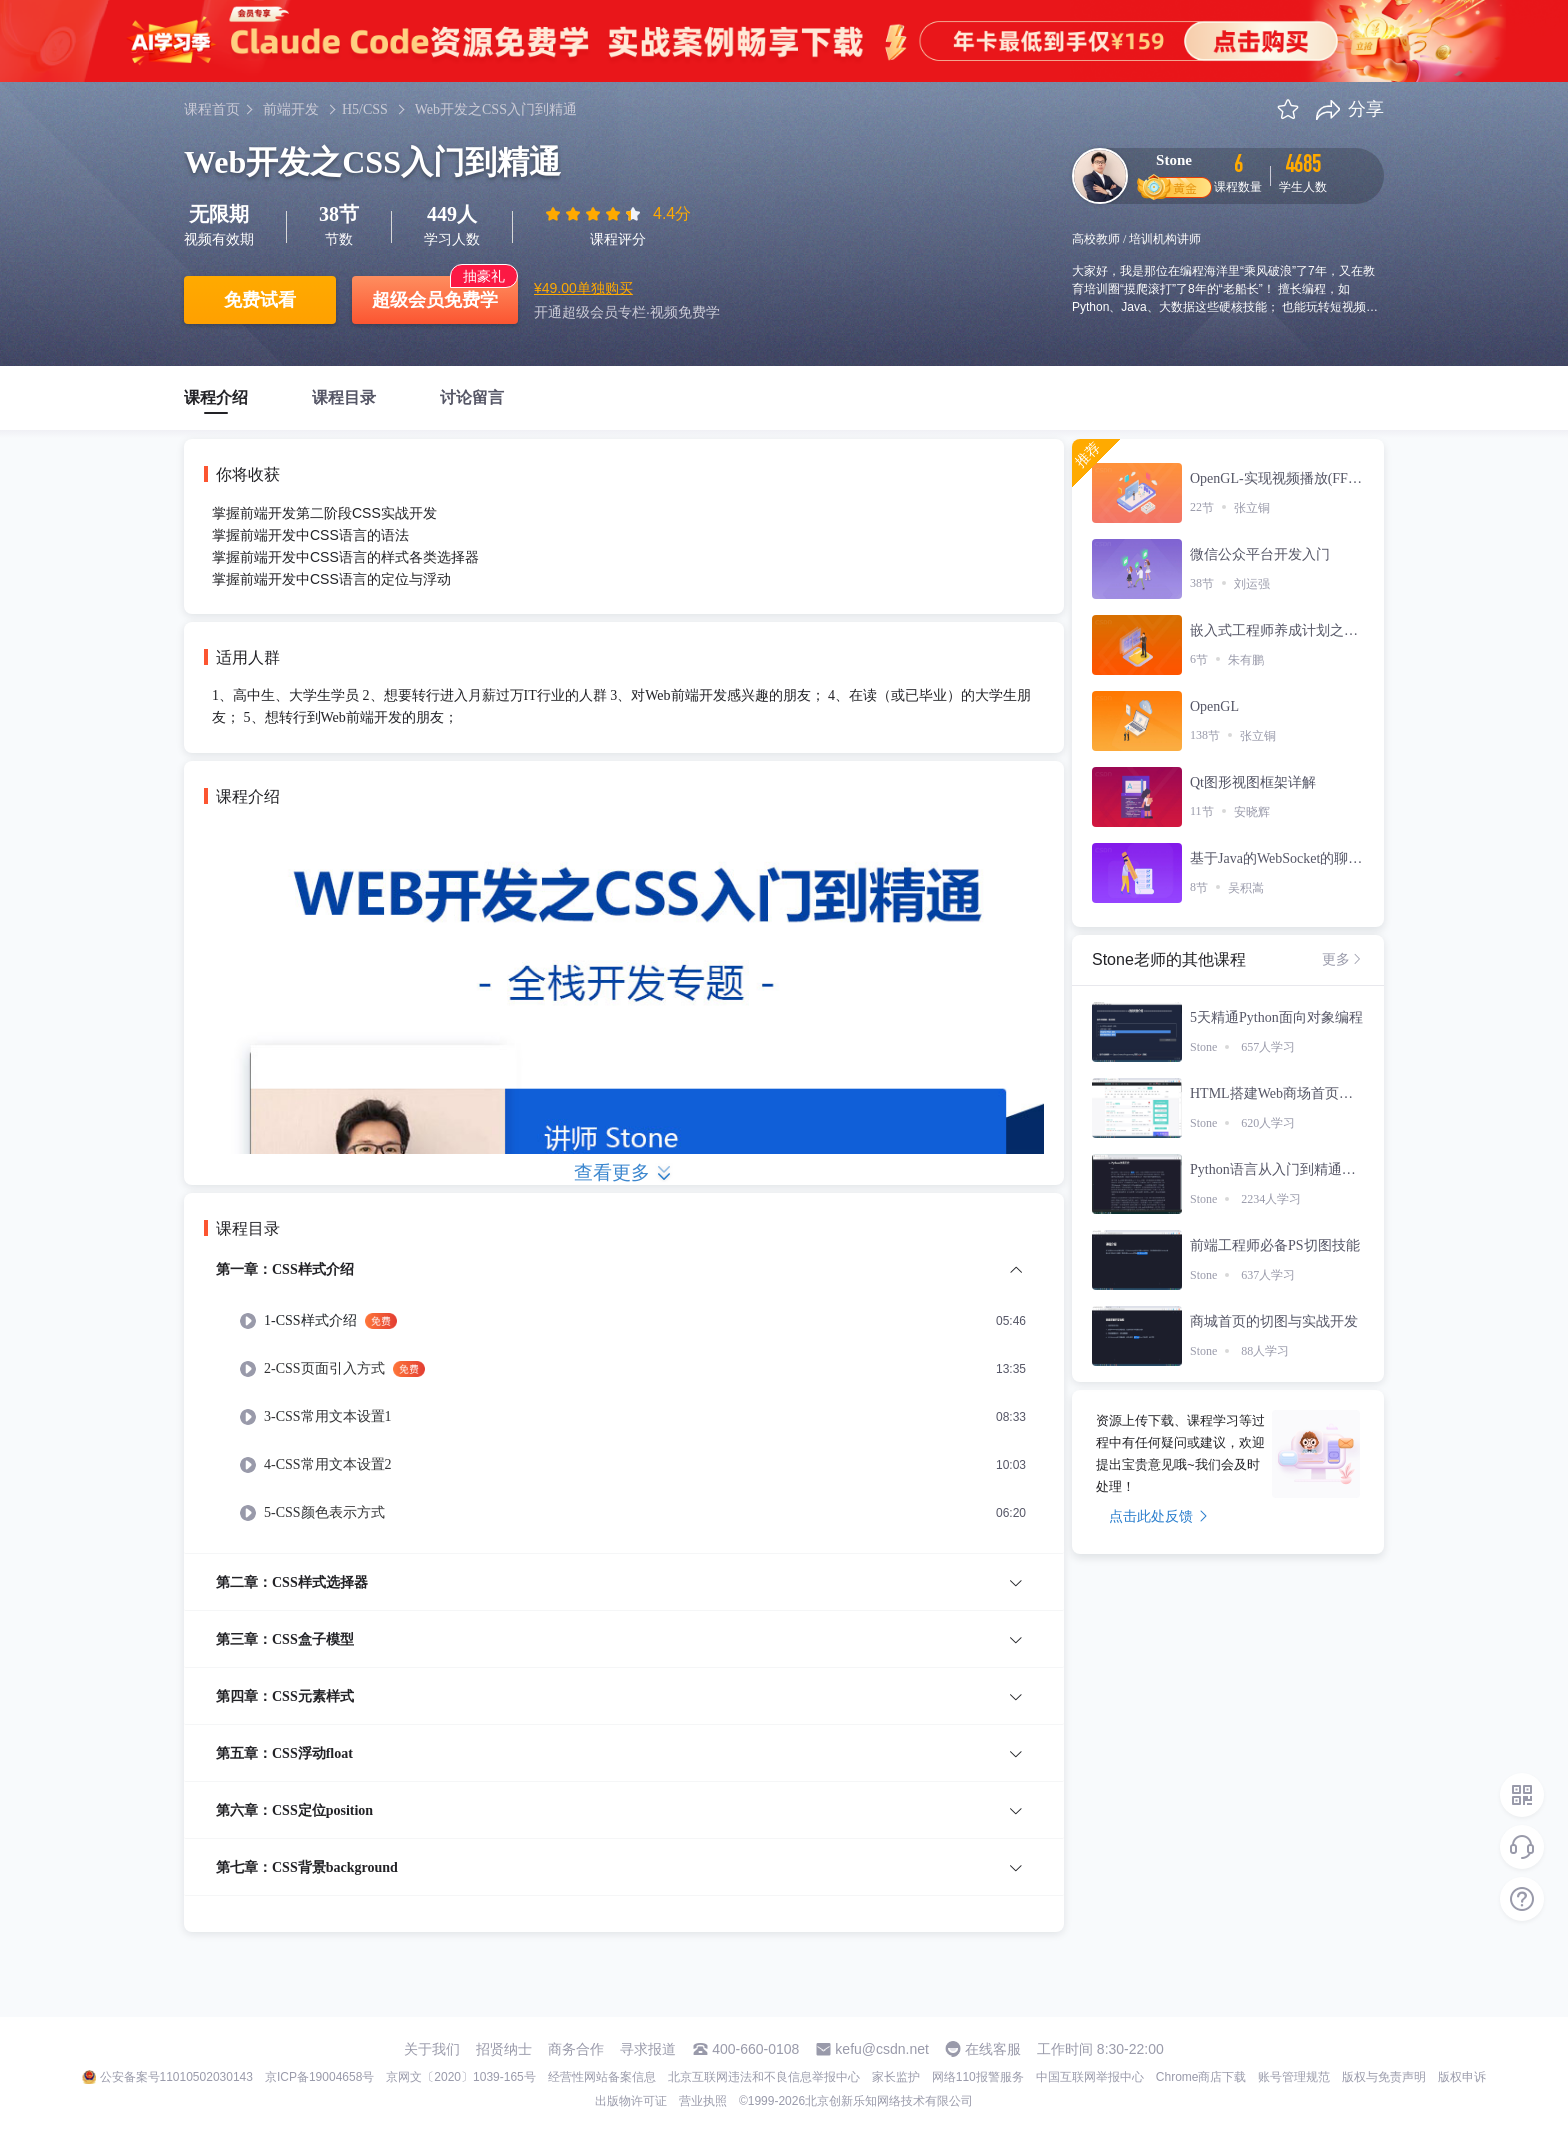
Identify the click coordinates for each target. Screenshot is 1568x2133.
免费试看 (260, 300)
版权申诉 (1462, 2077)
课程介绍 (216, 397)
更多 (1343, 959)
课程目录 (344, 397)
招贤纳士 (504, 2049)
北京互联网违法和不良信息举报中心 (764, 2077)
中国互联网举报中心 (1090, 2077)
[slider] (595, 214)
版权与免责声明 (1384, 2077)
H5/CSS (365, 109)
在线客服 (993, 2049)
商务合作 (576, 2049)
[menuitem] (624, 1405)
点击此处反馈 (1158, 1516)
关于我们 (432, 2049)
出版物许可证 (631, 2101)
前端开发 (291, 109)
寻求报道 (648, 2049)
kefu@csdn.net (882, 2049)
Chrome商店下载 (1201, 2077)
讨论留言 (472, 397)
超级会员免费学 (435, 300)
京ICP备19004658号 (319, 2077)
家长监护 (896, 2077)
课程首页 (212, 109)
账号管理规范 (1294, 2077)
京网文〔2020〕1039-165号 (460, 2077)
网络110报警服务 (978, 2077)
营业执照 (703, 2101)
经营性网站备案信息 (602, 2077)
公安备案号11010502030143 (176, 2077)
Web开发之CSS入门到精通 (496, 109)
